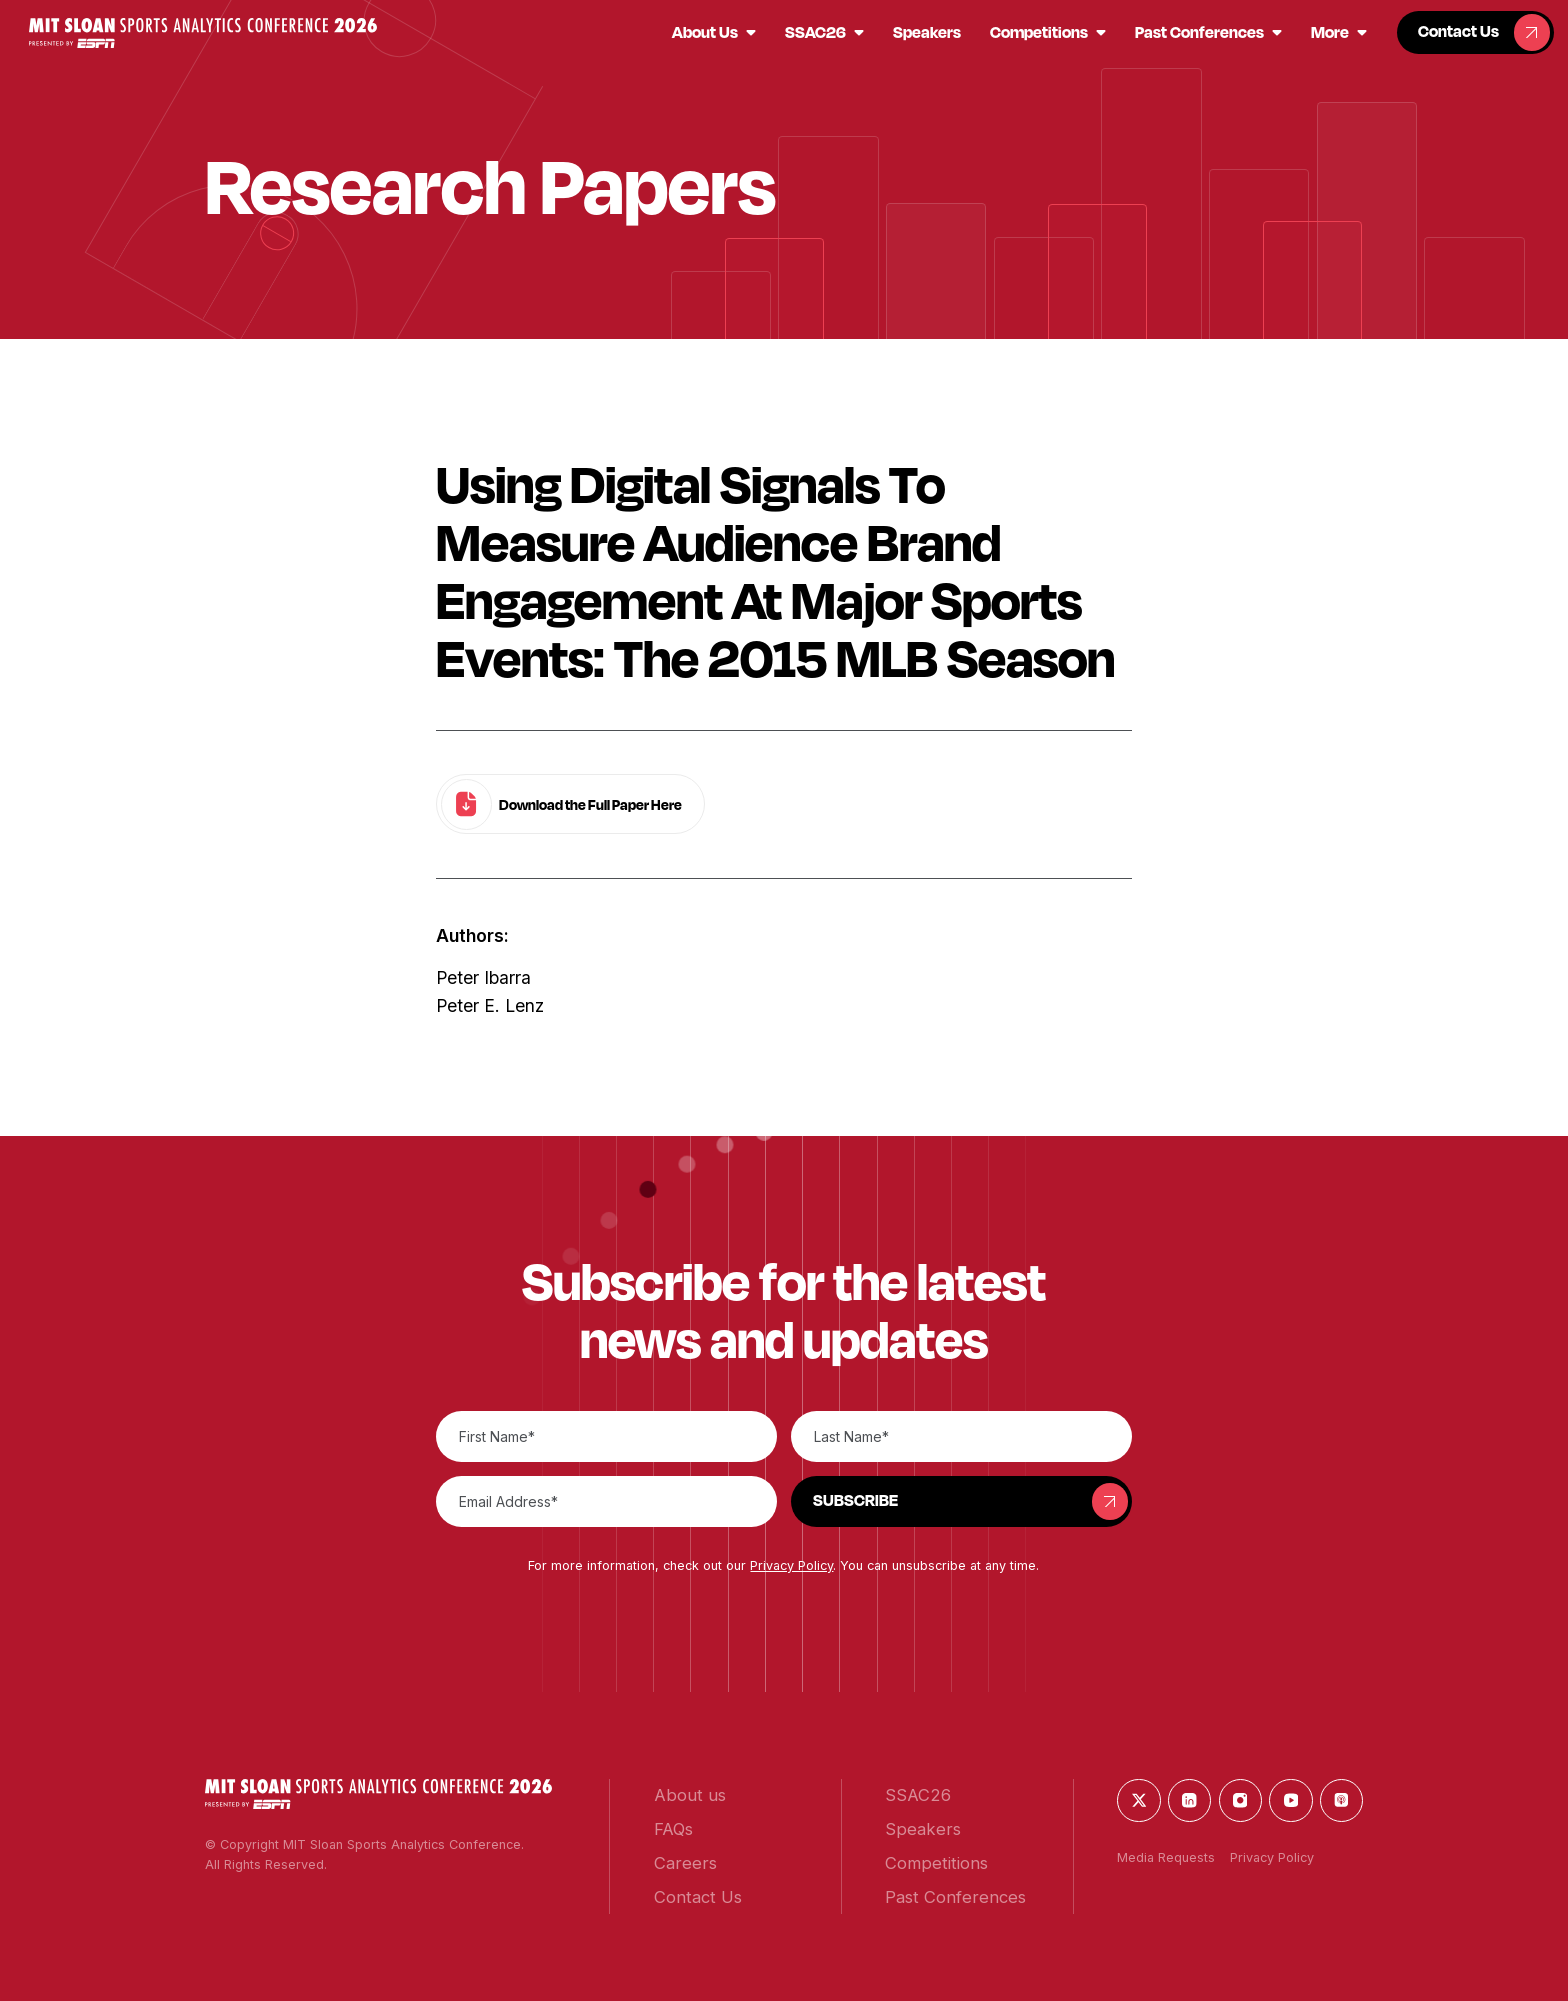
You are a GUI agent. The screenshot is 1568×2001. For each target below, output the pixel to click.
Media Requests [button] (1166, 1857)
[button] (203, 33)
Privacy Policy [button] (791, 1565)
